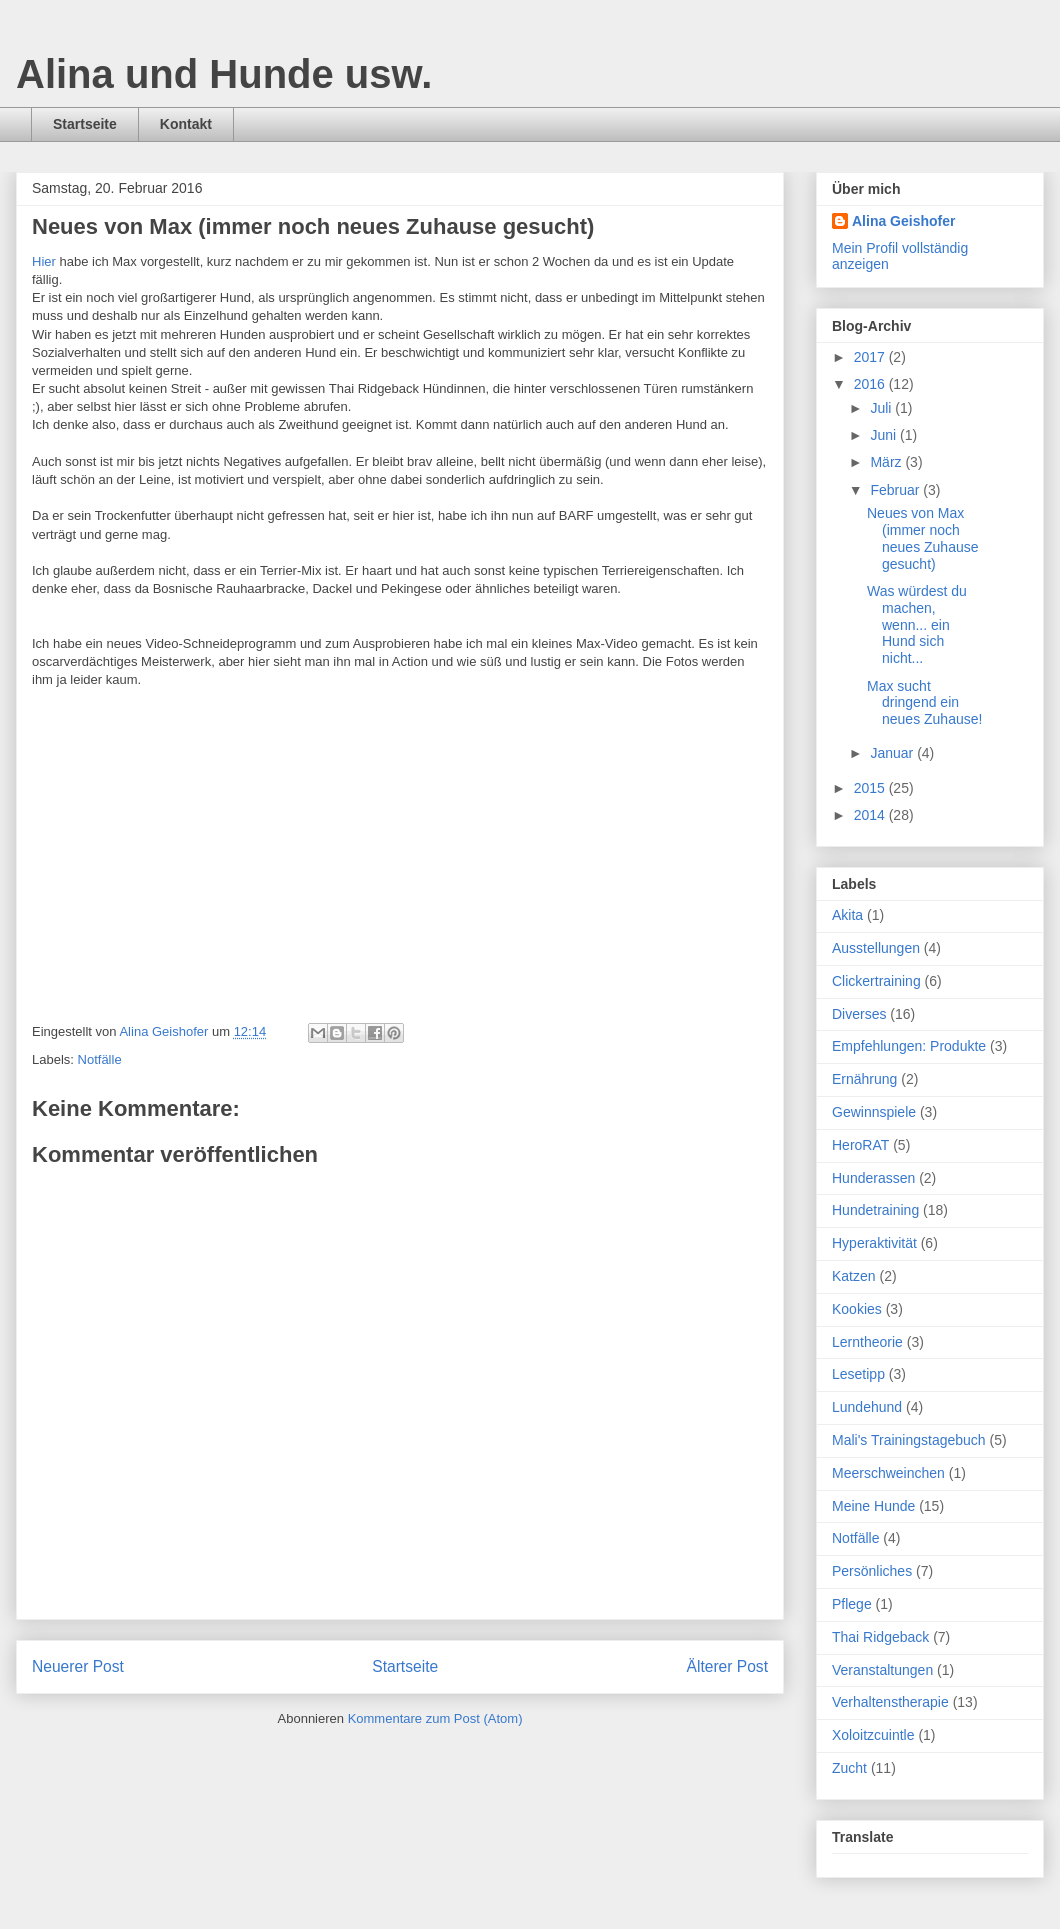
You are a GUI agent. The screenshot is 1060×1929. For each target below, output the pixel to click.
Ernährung (864, 1079)
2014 (871, 815)
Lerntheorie (867, 1342)
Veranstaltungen (882, 1670)
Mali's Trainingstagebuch (909, 1440)
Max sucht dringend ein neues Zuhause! (924, 703)
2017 (871, 357)
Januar (893, 753)
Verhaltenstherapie (890, 1702)
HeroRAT (860, 1145)
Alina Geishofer (903, 221)
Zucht (849, 1768)
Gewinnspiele (874, 1112)
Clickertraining (876, 981)
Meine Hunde (873, 1506)
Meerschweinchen (888, 1473)
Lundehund (867, 1407)
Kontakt (186, 124)
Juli (882, 408)
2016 (871, 384)
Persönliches (872, 1571)
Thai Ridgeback (880, 1637)
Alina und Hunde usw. (224, 74)
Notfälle (100, 1059)
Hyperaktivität (874, 1243)
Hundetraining (875, 1210)
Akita (847, 915)
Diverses (859, 1014)
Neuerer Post (78, 1666)
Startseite (85, 124)
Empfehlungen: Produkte (909, 1046)
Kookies (857, 1309)
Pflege (852, 1604)
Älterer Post (727, 1666)
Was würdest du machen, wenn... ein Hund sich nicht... (917, 624)
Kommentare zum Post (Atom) (435, 1718)
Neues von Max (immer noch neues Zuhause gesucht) (923, 538)
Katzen (854, 1276)
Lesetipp (858, 1374)
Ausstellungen (876, 948)
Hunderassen (873, 1178)
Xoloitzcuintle (873, 1735)
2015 (871, 788)
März (887, 462)
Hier (44, 261)
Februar (896, 490)
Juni (885, 435)
